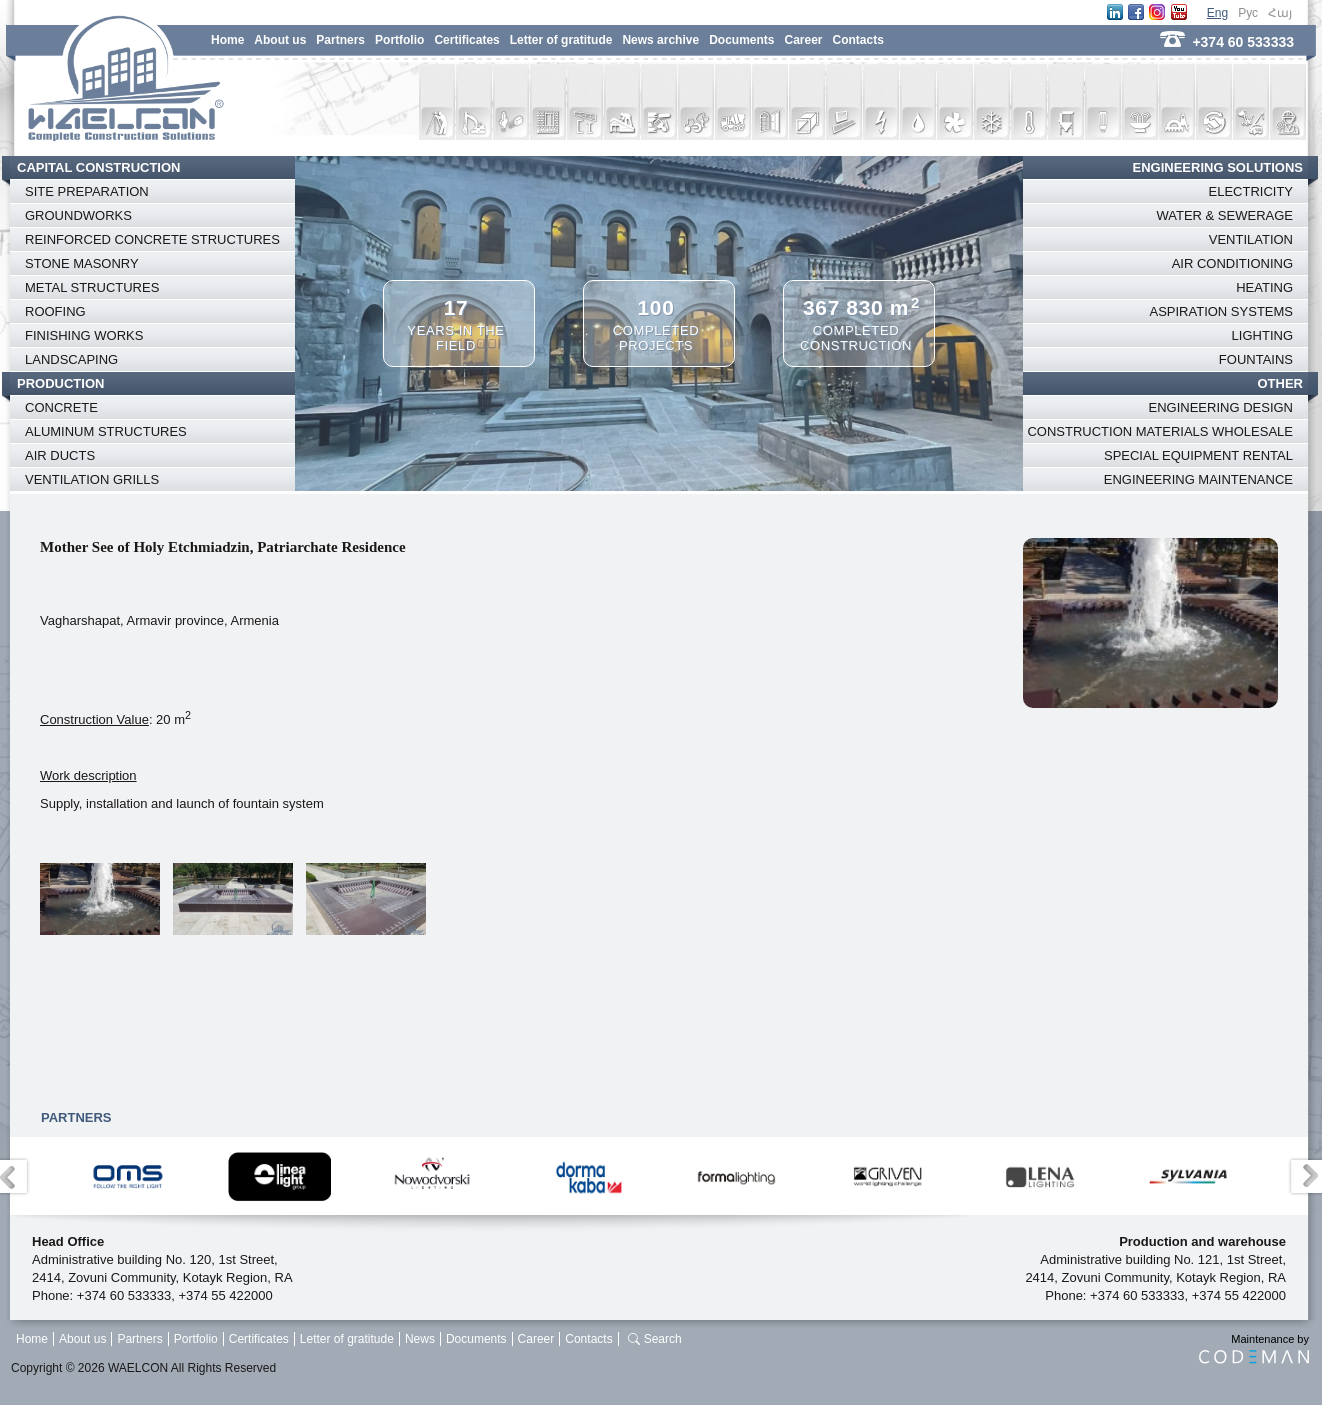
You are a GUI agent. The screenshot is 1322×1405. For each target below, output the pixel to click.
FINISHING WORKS (84, 335)
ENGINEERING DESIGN (1221, 407)
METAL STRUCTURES (92, 287)
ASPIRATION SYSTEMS (1221, 311)
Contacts (858, 40)
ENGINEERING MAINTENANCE (1198, 479)
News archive (660, 40)
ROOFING (55, 311)
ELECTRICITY (1250, 191)
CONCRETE (61, 407)
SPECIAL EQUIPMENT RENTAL (1198, 455)
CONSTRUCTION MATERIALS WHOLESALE (1160, 431)
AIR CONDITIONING (1232, 263)
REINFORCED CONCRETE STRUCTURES (152, 239)
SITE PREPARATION (87, 191)
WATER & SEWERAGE (1224, 215)
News (420, 1339)
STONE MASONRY (82, 263)
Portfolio (399, 40)
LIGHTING (1262, 335)
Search (663, 1339)
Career (803, 40)
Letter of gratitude (561, 40)
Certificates (466, 40)
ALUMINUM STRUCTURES (106, 431)
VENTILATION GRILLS (92, 479)
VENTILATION (1251, 239)
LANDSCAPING (71, 359)
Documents (741, 40)
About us (280, 40)
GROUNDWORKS (78, 215)
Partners (340, 40)
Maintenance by (1254, 1348)
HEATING (1264, 287)
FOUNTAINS (1256, 359)
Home (227, 40)
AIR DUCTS (60, 455)
